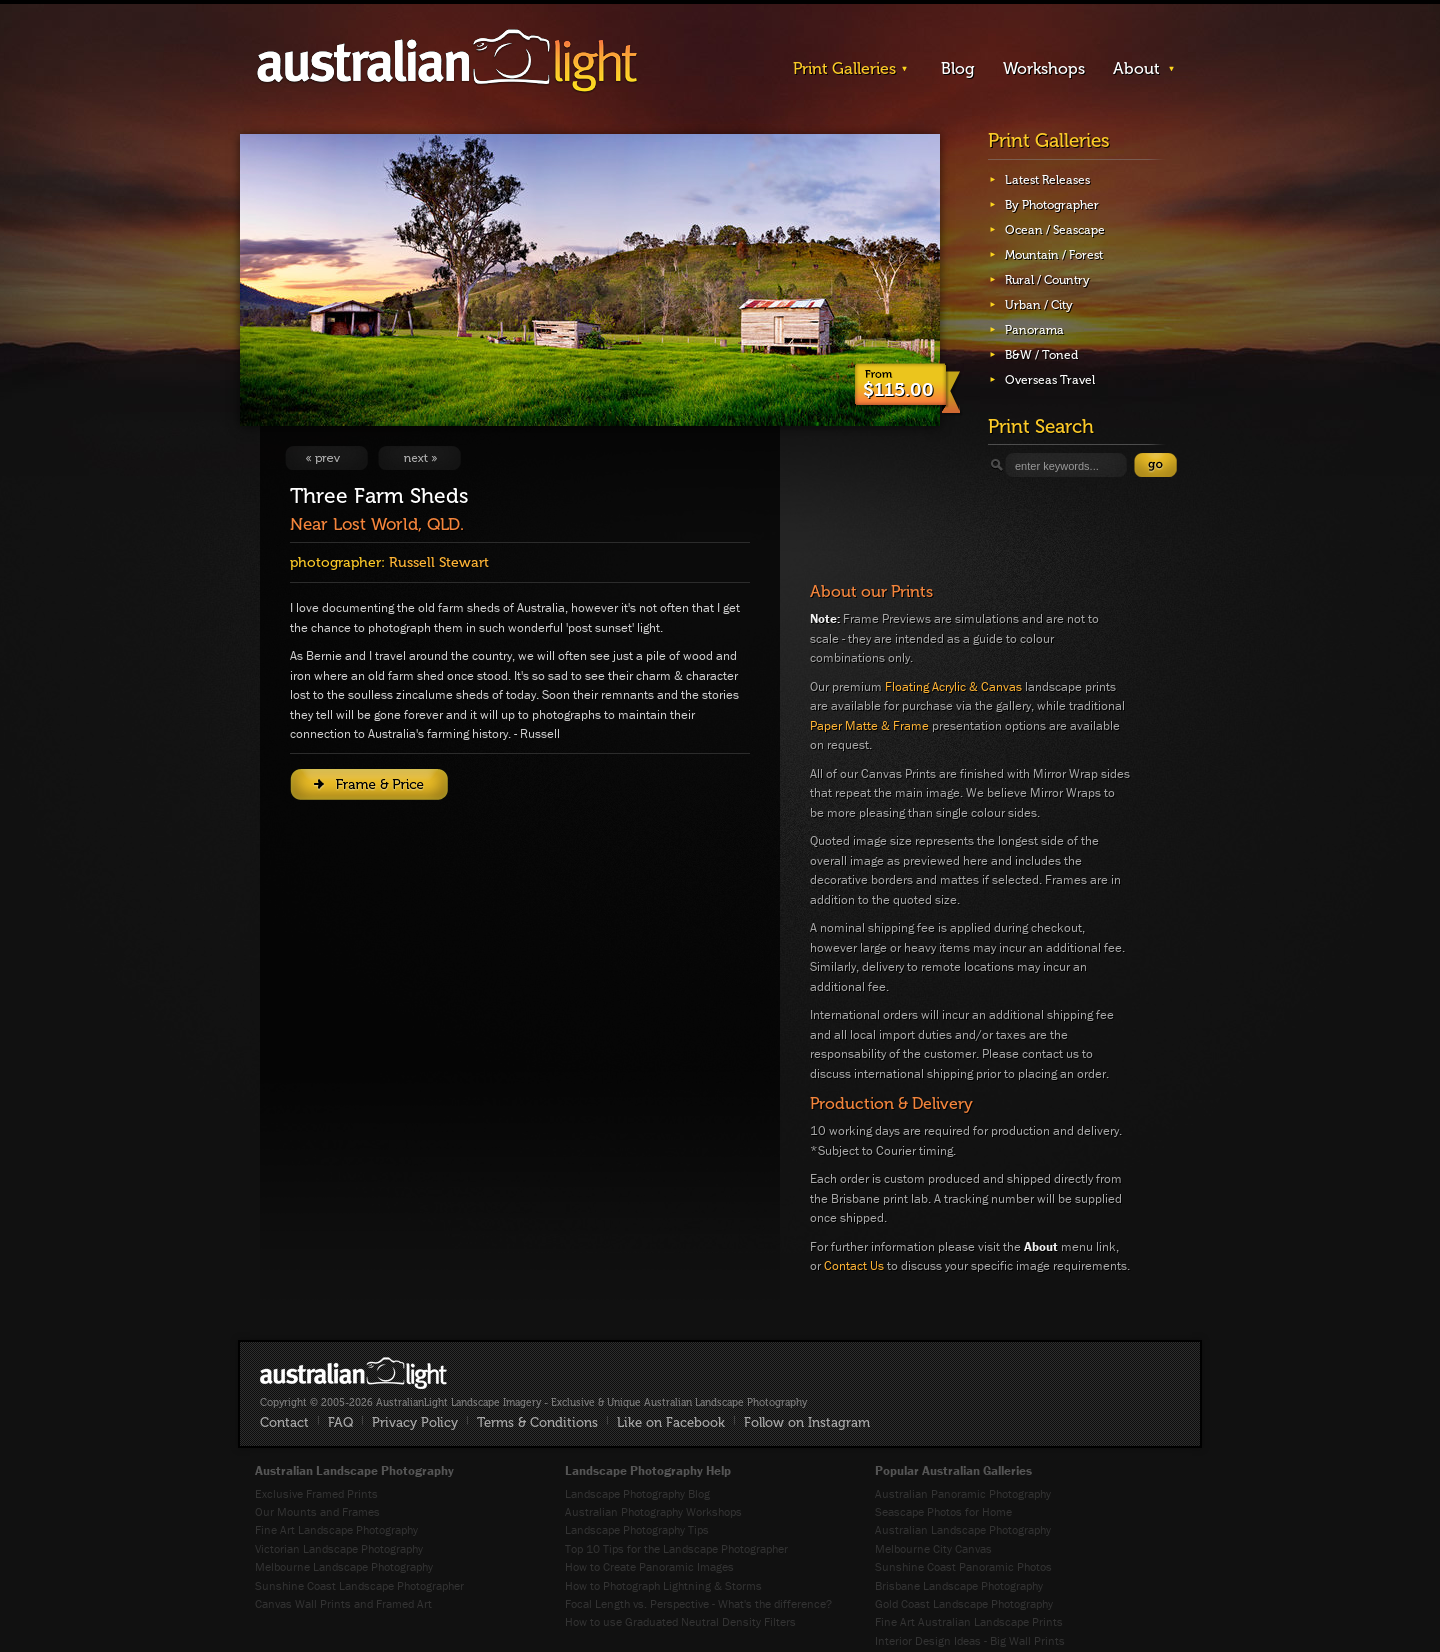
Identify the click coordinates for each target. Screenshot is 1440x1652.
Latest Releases (1047, 180)
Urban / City (1039, 305)
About (1136, 68)
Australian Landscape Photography (963, 1529)
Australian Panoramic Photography (963, 1493)
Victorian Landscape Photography (339, 1548)
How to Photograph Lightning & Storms (663, 1585)
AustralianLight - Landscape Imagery (447, 61)
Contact (284, 1422)
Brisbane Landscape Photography (959, 1585)
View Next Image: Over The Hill (419, 458)
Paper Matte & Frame (869, 725)
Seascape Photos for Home (943, 1511)
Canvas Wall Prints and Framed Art (343, 1603)
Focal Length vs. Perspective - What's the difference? (698, 1603)
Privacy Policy (415, 1422)
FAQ (340, 1422)
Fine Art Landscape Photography (336, 1529)
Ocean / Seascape (1055, 230)
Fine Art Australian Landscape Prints (969, 1621)
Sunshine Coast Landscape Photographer (359, 1585)
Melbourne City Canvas (933, 1548)
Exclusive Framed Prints (316, 1493)
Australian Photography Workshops (653, 1511)
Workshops (1044, 68)
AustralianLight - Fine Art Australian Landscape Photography (353, 1373)
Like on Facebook (671, 1422)
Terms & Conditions (537, 1422)
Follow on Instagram (807, 1422)
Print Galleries (844, 68)
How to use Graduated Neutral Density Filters (680, 1621)
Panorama (1034, 330)
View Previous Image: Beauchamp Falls (326, 458)
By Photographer (1052, 205)
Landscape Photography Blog (637, 1493)
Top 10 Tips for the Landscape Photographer (676, 1548)
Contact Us (854, 1265)
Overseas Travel (1050, 380)
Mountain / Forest (1054, 255)
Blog (958, 68)
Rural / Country (1047, 280)
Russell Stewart (439, 562)
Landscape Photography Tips (637, 1529)
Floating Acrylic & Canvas (953, 686)
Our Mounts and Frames (317, 1511)
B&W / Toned (1041, 355)
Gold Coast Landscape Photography (964, 1603)
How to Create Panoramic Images (649, 1566)
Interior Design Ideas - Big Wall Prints (970, 1640)
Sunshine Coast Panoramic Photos (963, 1566)
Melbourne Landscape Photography (344, 1566)
